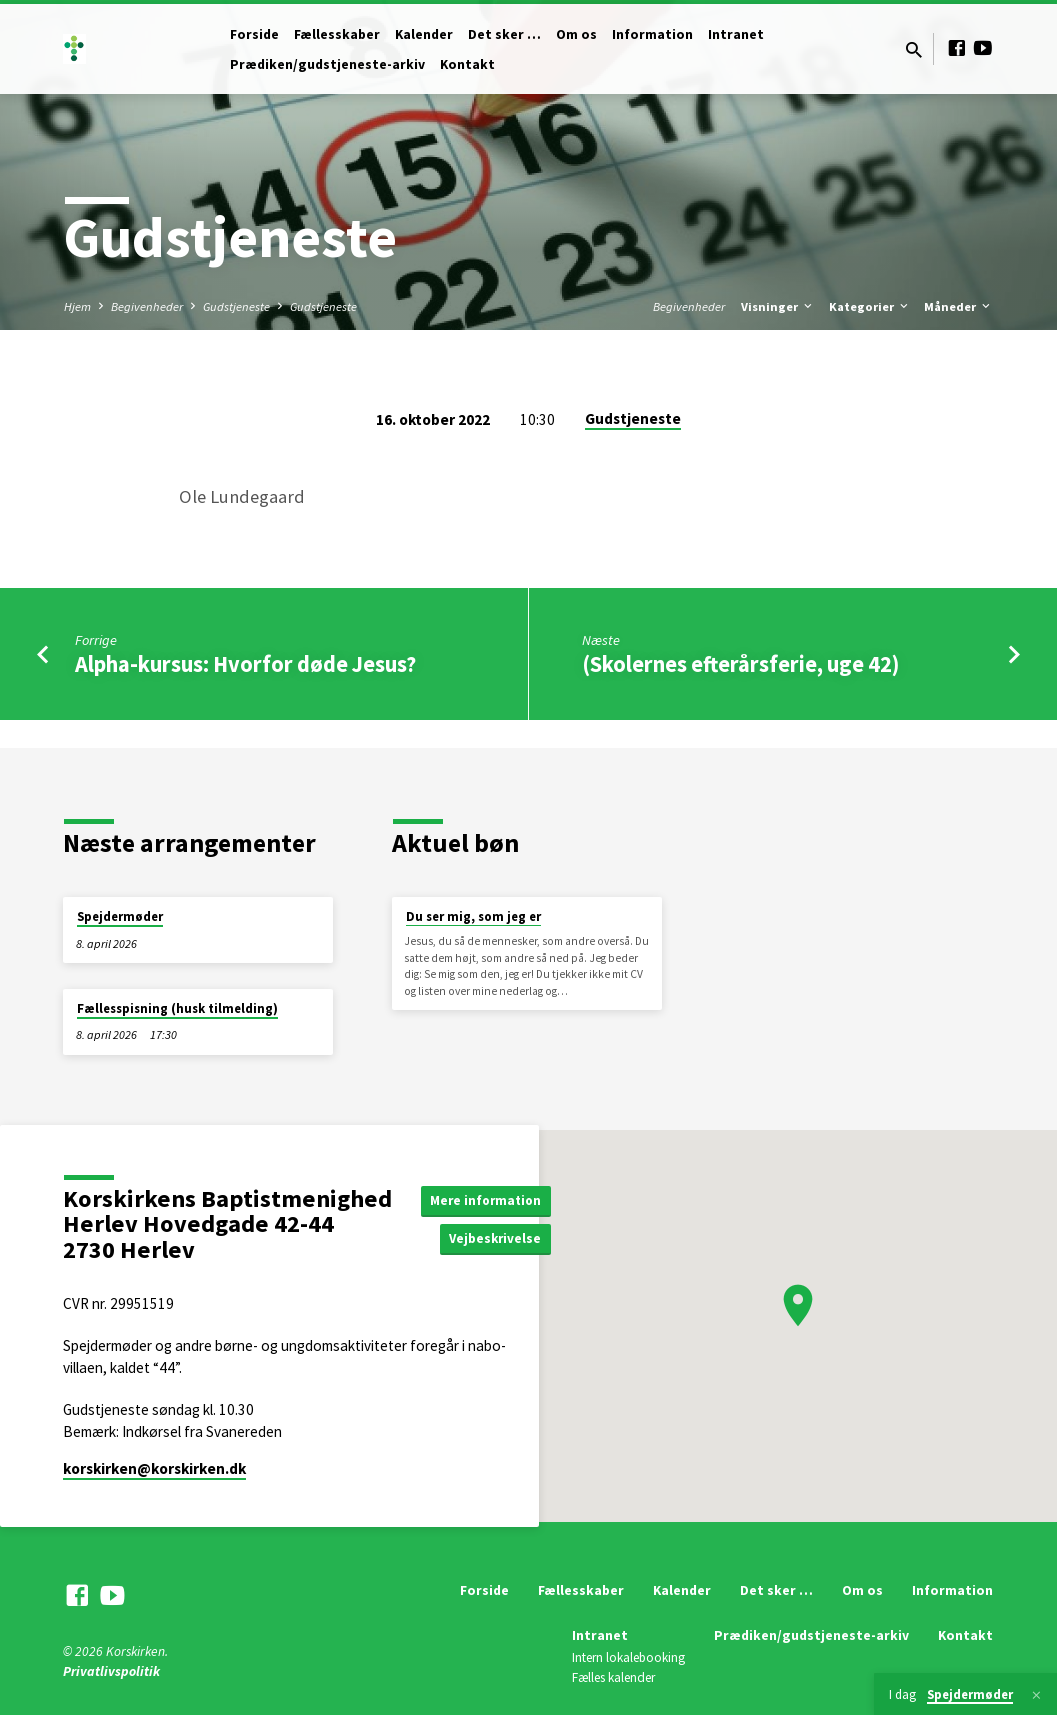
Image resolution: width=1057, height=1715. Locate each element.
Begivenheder (147, 306)
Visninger (778, 306)
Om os (576, 34)
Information (652, 34)
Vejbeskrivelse (500, 1239)
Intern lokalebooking (628, 1657)
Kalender (424, 34)
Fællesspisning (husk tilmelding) (177, 1008)
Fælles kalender (613, 1677)
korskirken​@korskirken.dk (154, 1468)
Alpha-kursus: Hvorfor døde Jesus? (245, 664)
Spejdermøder (120, 916)
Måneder (958, 306)
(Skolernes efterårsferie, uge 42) (740, 664)
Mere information (489, 1199)
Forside (254, 34)
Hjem (77, 306)
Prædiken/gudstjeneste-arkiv (327, 64)
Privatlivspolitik (111, 1671)
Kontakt (467, 64)
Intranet (736, 34)
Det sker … (504, 34)
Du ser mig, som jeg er (473, 916)
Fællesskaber (337, 34)
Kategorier (870, 306)
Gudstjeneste (236, 306)
